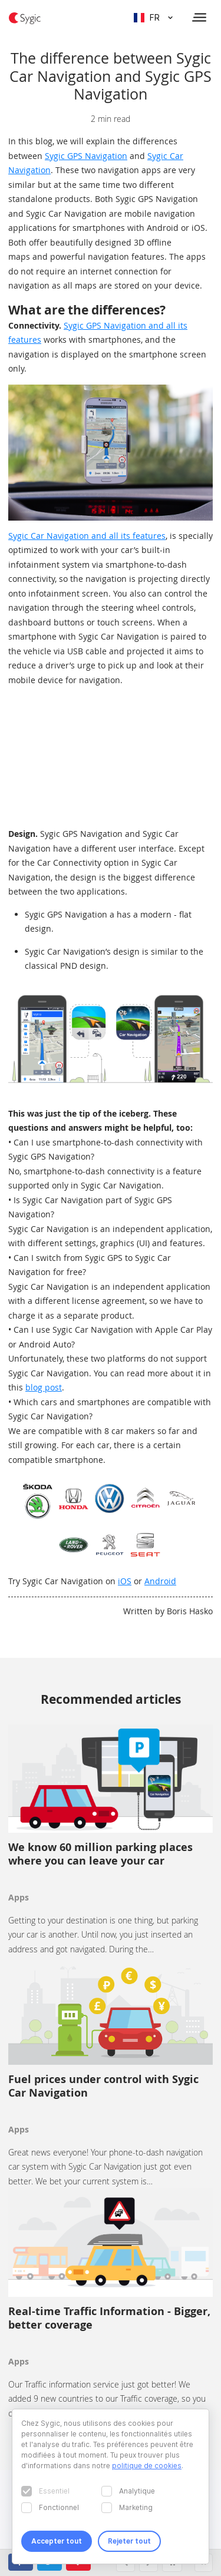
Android (160, 1581)
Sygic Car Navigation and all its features (87, 535)
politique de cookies (147, 2465)
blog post (43, 1387)
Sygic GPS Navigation (86, 155)
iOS (124, 1581)
